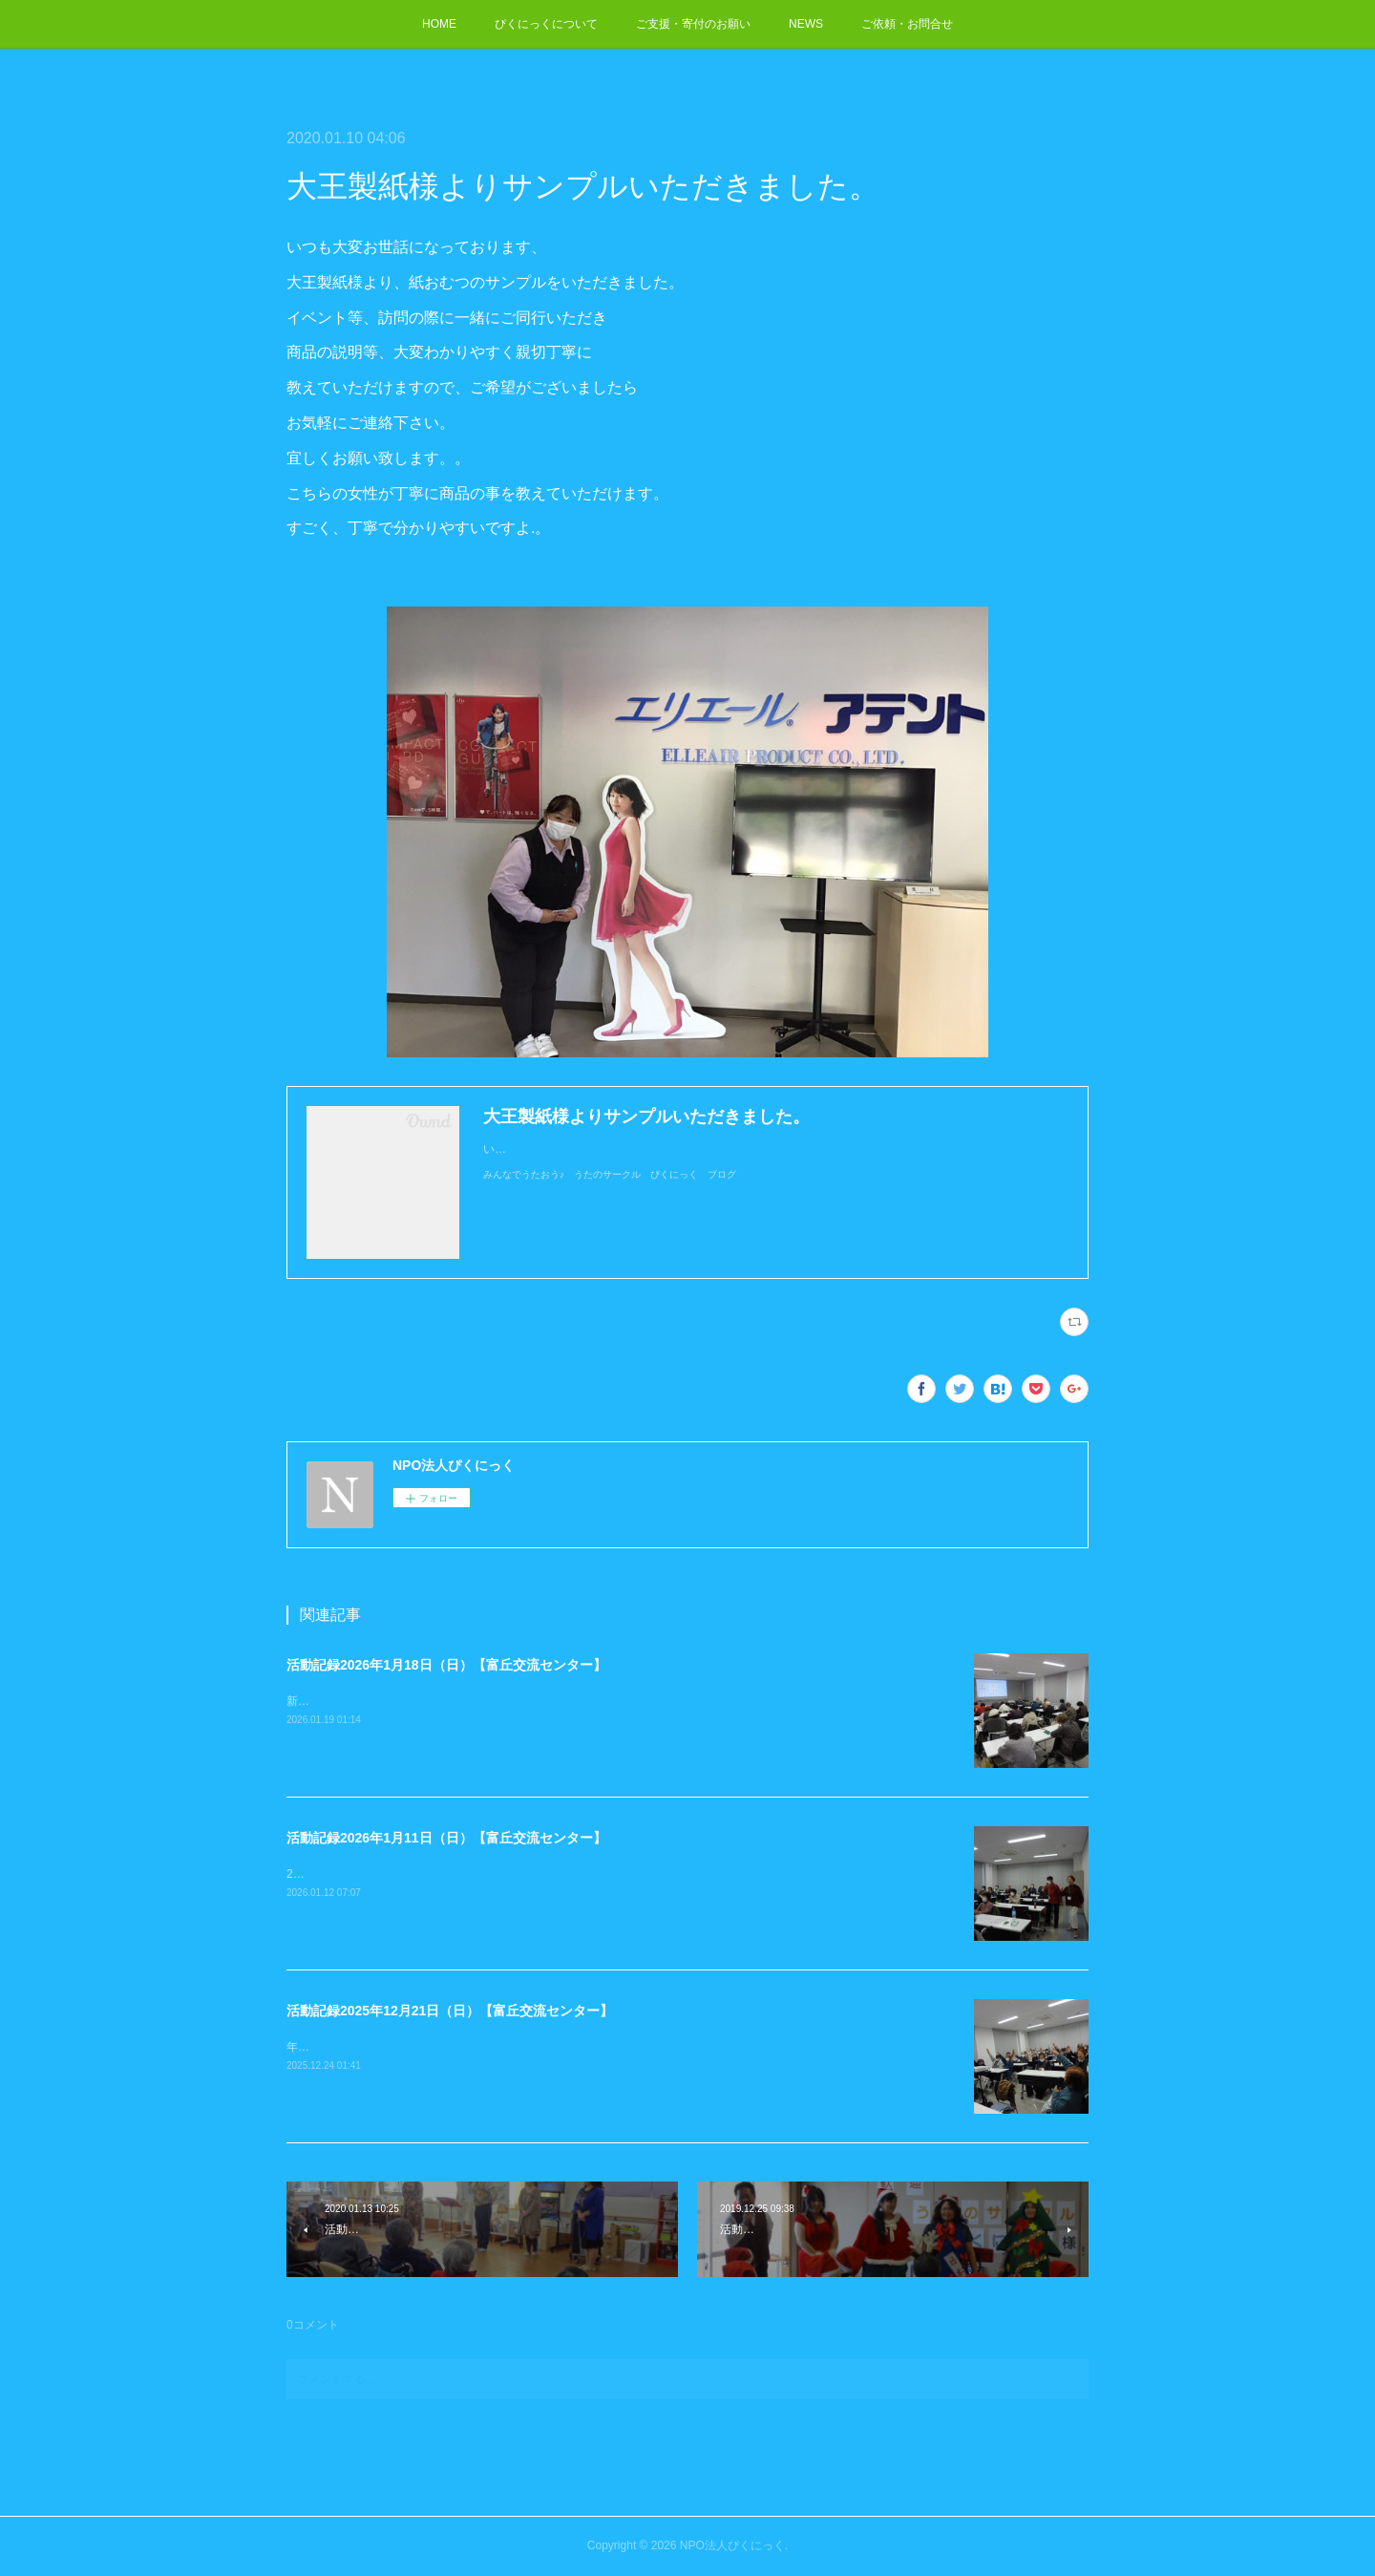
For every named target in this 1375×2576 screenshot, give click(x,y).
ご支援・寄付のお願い (693, 24)
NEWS (806, 24)
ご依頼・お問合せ (907, 24)
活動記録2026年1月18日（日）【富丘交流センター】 (446, 1664)
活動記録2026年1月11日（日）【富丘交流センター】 (446, 1837)
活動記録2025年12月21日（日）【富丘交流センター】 (449, 2010)
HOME (439, 24)
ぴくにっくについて (546, 24)
